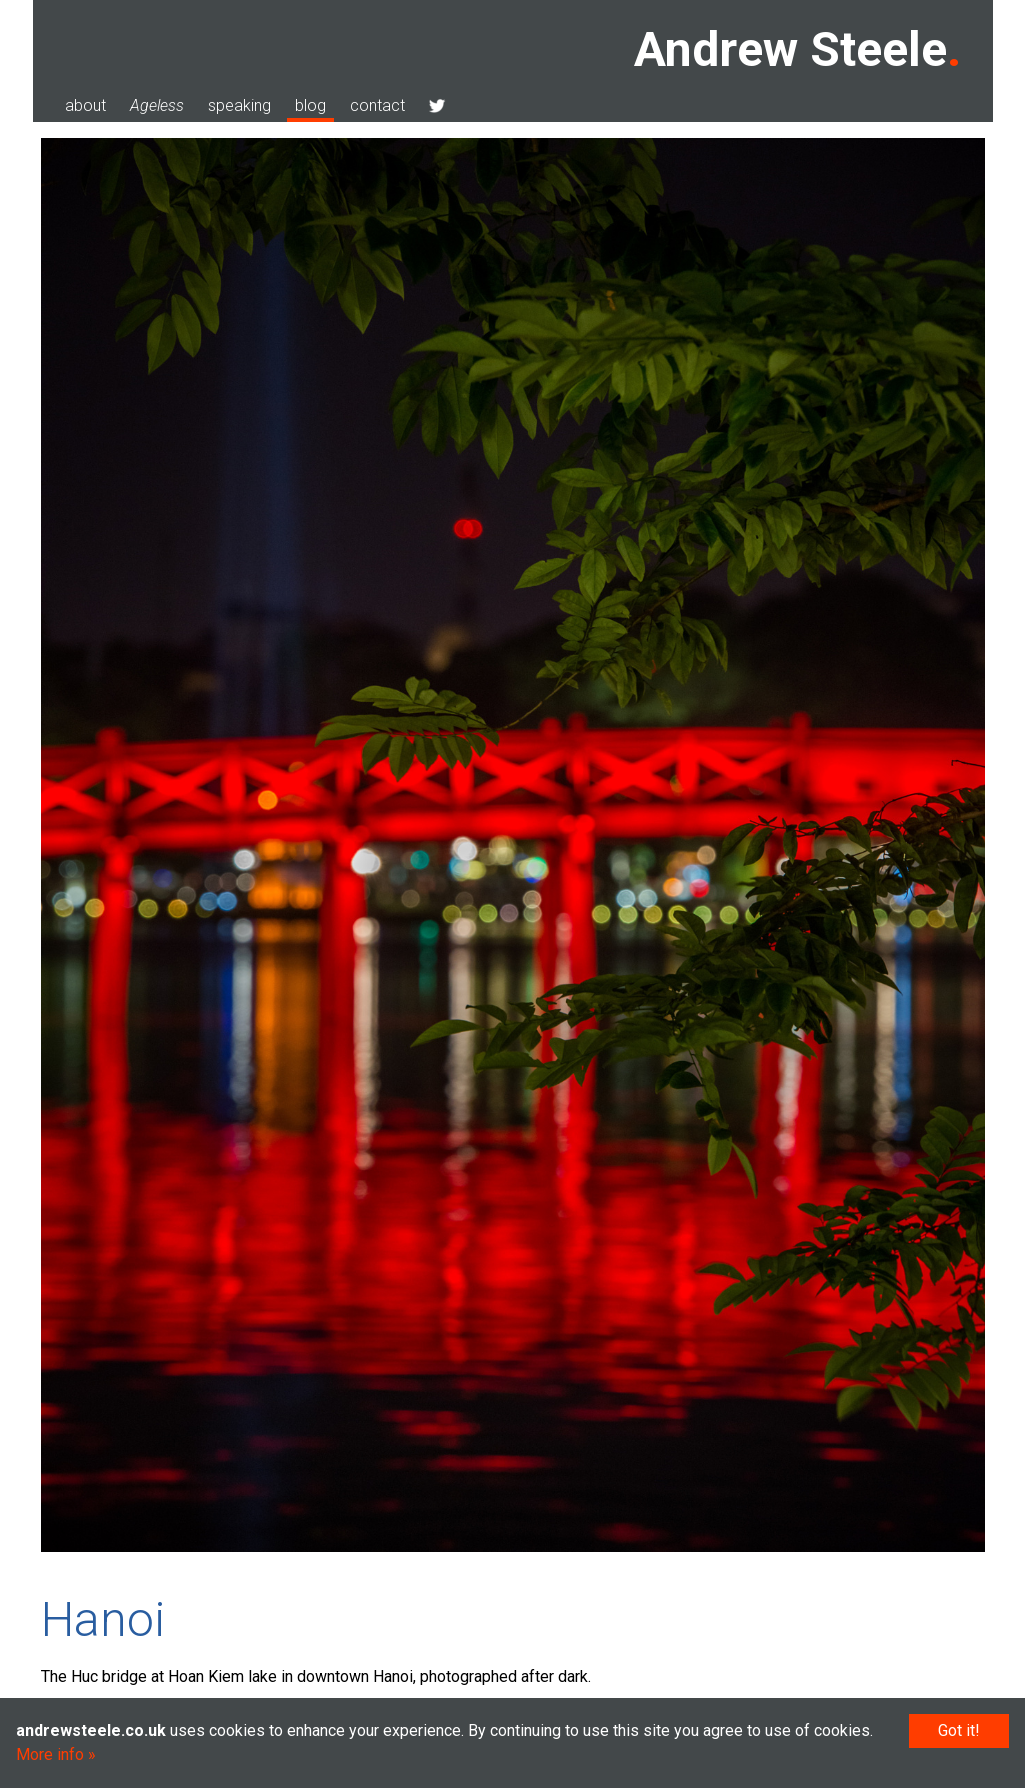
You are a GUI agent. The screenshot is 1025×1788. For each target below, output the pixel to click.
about (85, 105)
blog (310, 105)
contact (377, 105)
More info (50, 1754)
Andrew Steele (790, 49)
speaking (239, 105)
